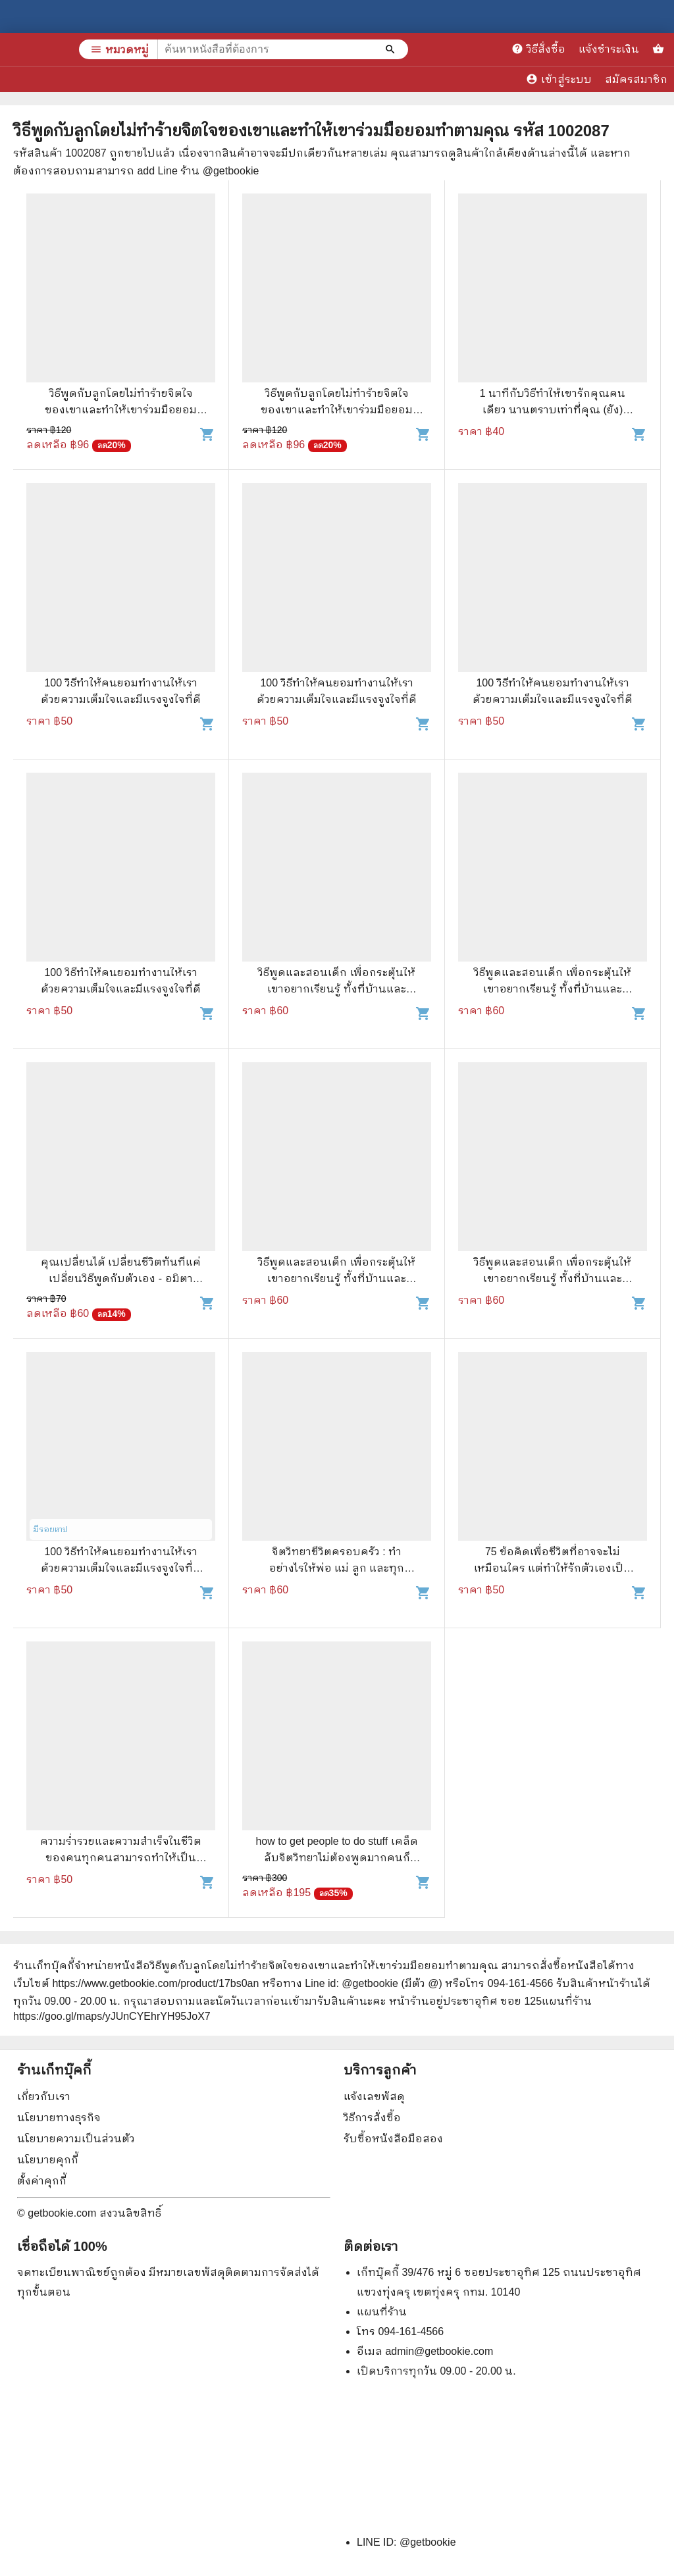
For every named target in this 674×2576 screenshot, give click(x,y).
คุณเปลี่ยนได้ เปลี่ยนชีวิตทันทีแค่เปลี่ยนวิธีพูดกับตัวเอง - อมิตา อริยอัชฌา (121, 1278)
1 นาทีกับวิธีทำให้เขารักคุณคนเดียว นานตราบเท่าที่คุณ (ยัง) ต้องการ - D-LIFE (552, 410)
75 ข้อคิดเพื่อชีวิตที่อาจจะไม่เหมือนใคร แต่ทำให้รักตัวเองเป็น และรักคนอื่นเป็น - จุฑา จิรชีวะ (552, 1568)
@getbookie (428, 2542)
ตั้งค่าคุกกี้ (41, 2180)
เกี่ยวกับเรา (43, 2096)
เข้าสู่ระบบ (559, 79)
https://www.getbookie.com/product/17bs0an (155, 1983)
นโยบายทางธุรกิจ (59, 2117)
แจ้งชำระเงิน (609, 49)
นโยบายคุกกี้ (47, 2159)
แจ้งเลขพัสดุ (374, 2096)
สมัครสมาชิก (636, 79)
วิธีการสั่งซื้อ (372, 2117)
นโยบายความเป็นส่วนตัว (76, 2138)
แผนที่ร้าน (382, 2311)
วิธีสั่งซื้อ (538, 49)
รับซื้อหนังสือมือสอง (393, 2138)
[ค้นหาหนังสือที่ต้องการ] (391, 49)
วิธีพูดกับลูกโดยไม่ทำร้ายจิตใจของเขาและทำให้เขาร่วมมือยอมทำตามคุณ (121, 410)
